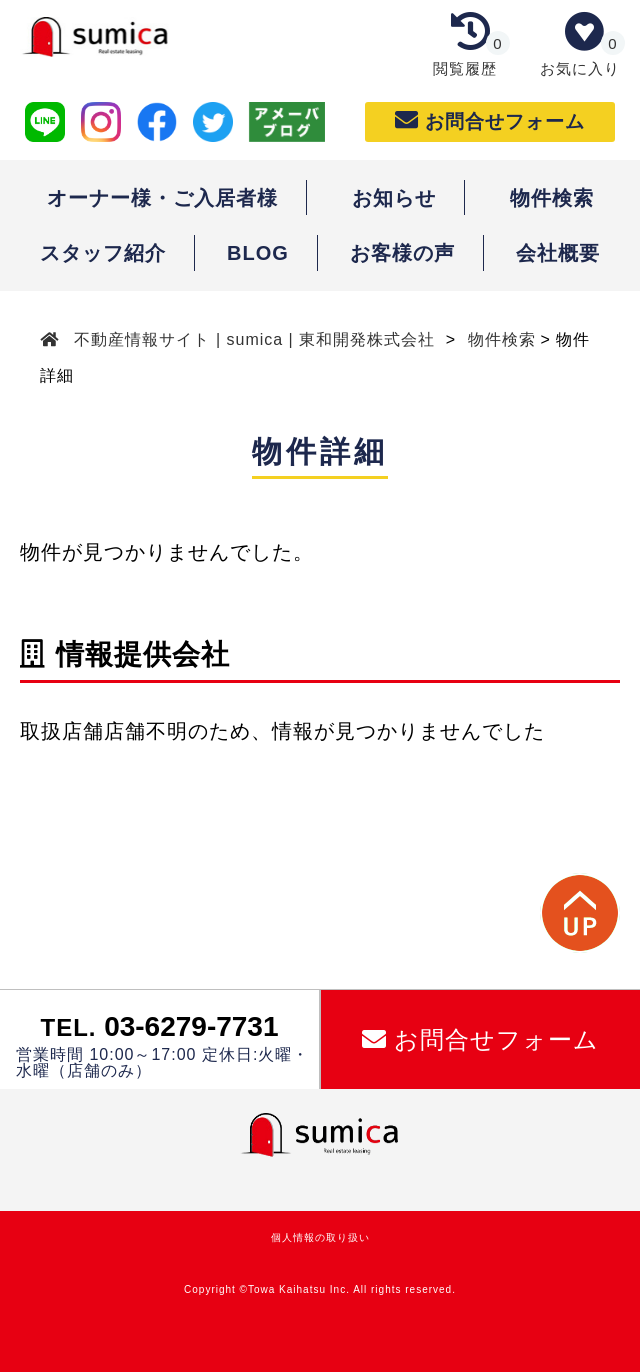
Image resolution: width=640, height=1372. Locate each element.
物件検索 (552, 198)
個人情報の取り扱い (320, 1237)
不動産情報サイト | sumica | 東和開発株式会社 (255, 339)
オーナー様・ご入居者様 (162, 198)
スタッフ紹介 (103, 253)
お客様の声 (402, 253)
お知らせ (394, 198)
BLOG (258, 253)
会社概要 (558, 253)
